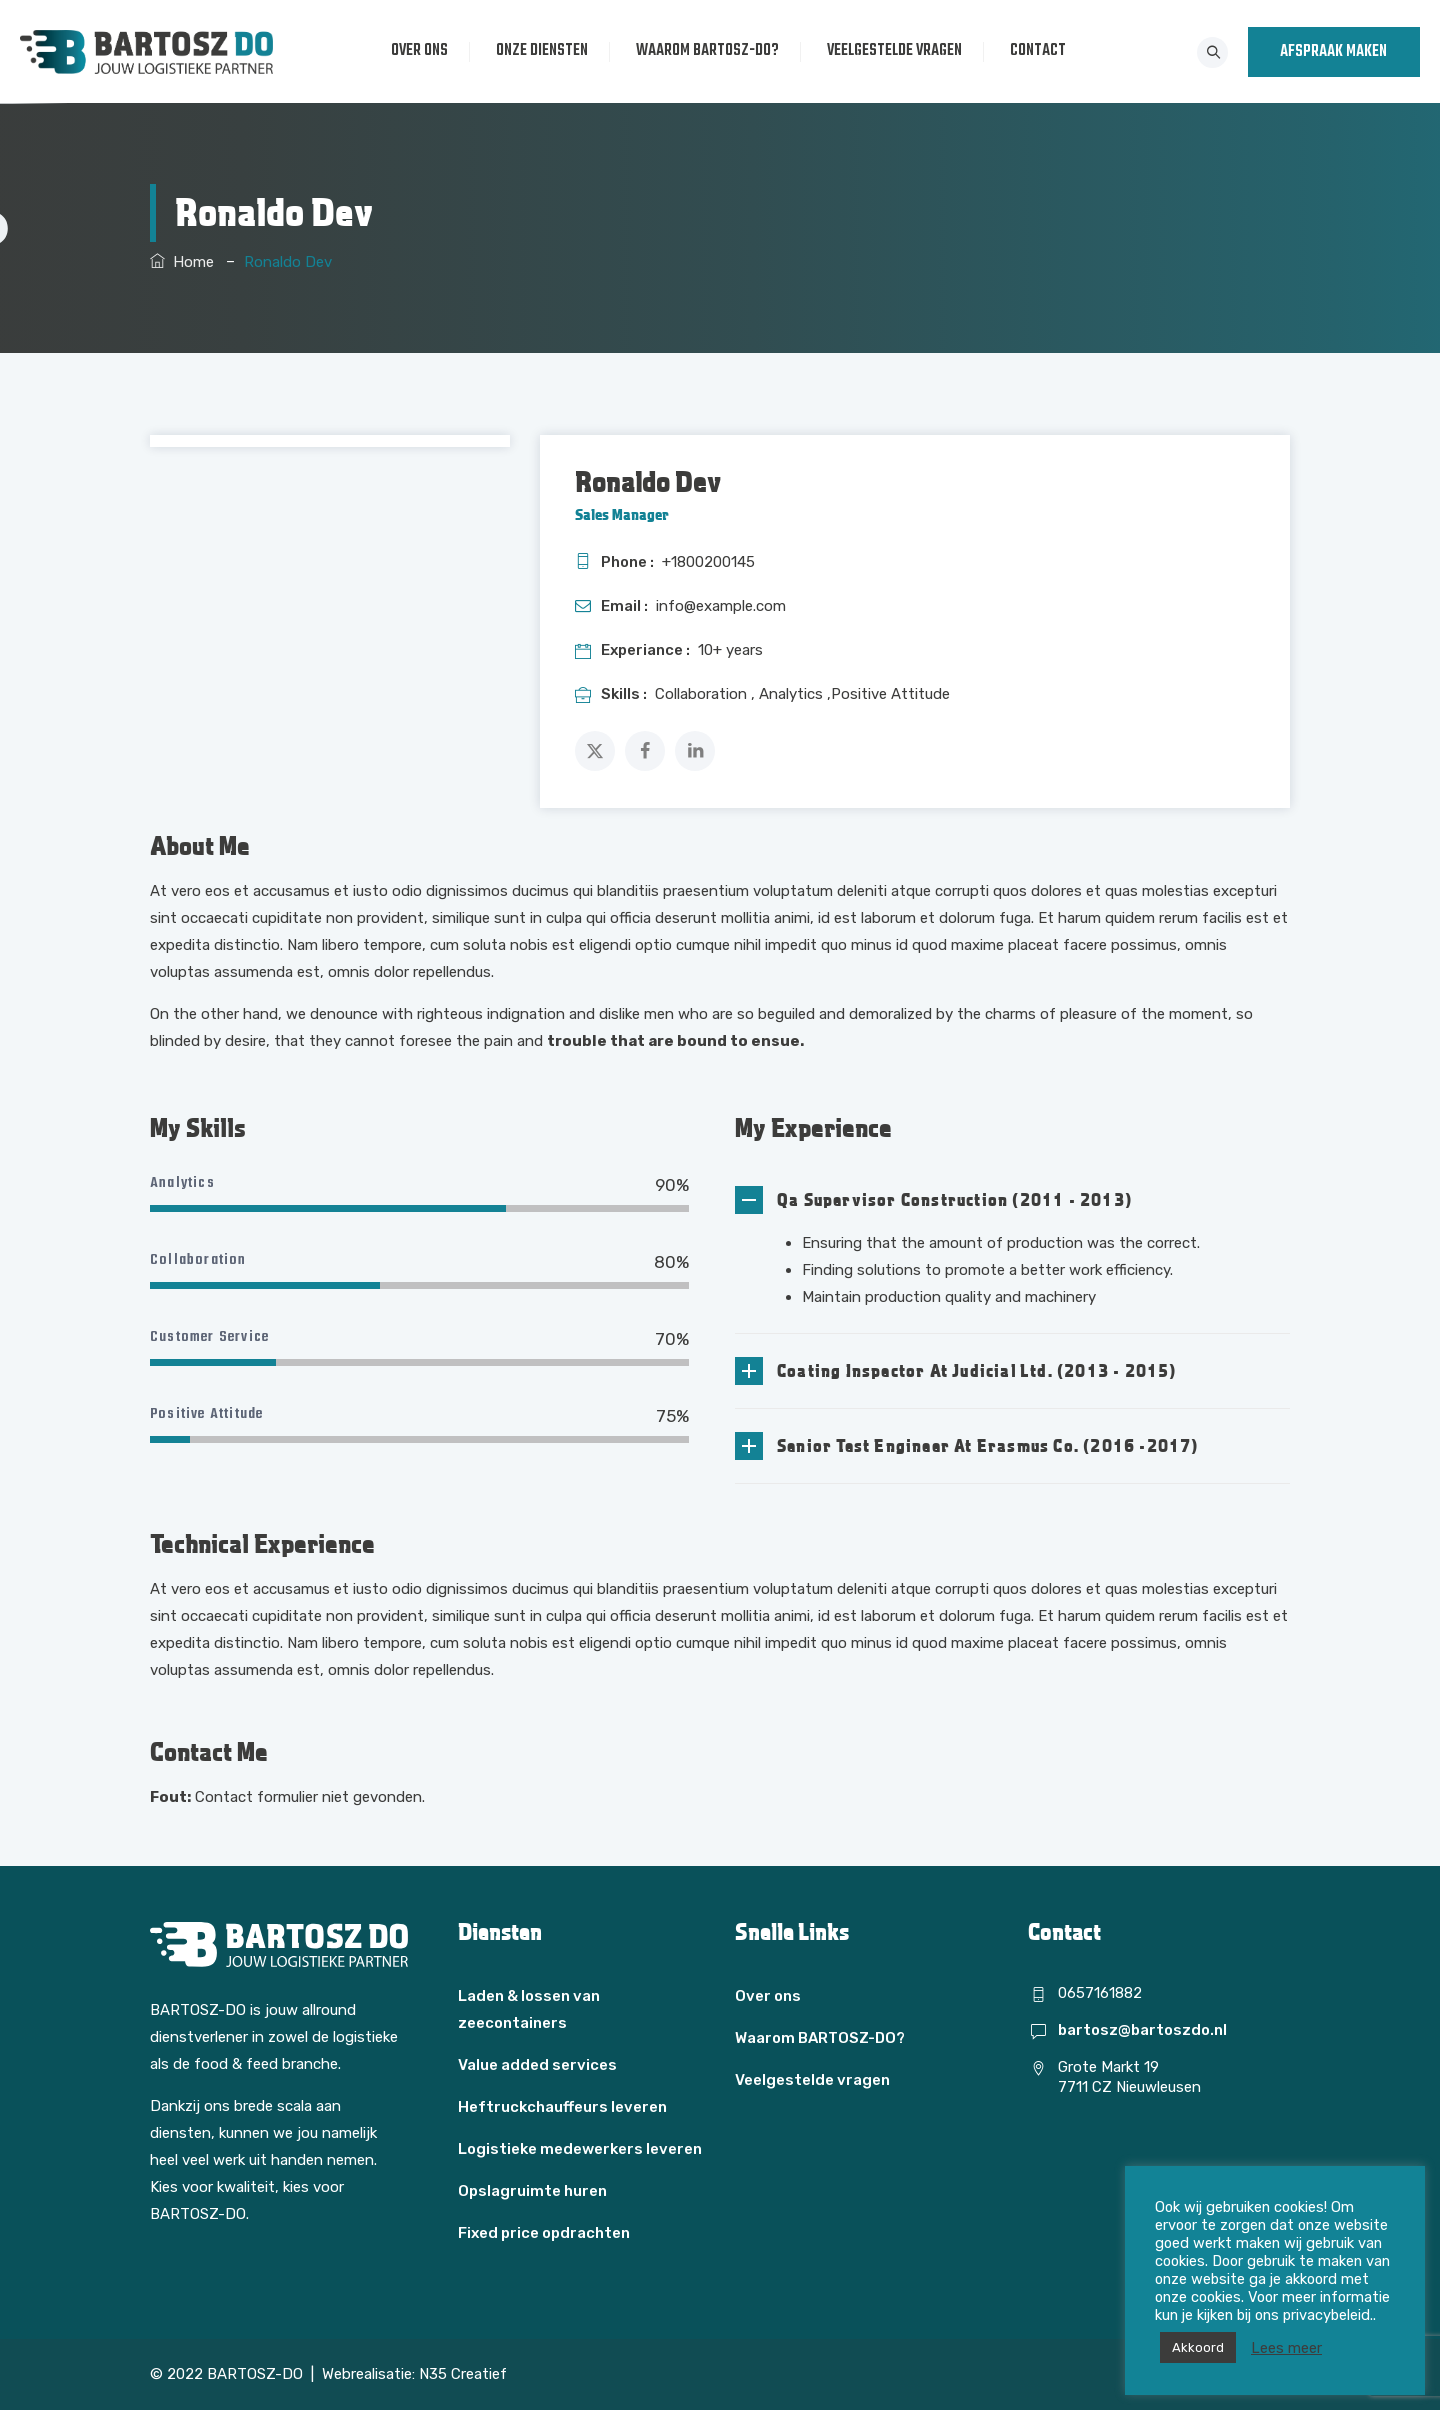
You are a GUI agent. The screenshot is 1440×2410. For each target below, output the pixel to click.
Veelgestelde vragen (896, 51)
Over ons (421, 51)
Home (182, 262)
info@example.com (721, 606)
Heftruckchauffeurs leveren (562, 2107)
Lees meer (1286, 2348)
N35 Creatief (463, 2374)
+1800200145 (708, 562)
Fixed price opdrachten (544, 2233)
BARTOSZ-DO (255, 2374)
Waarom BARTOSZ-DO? (709, 51)
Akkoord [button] (1198, 2347)
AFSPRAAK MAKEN (1333, 52)
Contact (1040, 51)
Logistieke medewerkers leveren (580, 2149)
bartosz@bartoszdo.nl (1142, 2030)
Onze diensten (544, 51)
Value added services (537, 2065)
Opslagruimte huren (532, 2191)
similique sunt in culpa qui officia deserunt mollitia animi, (621, 918)
